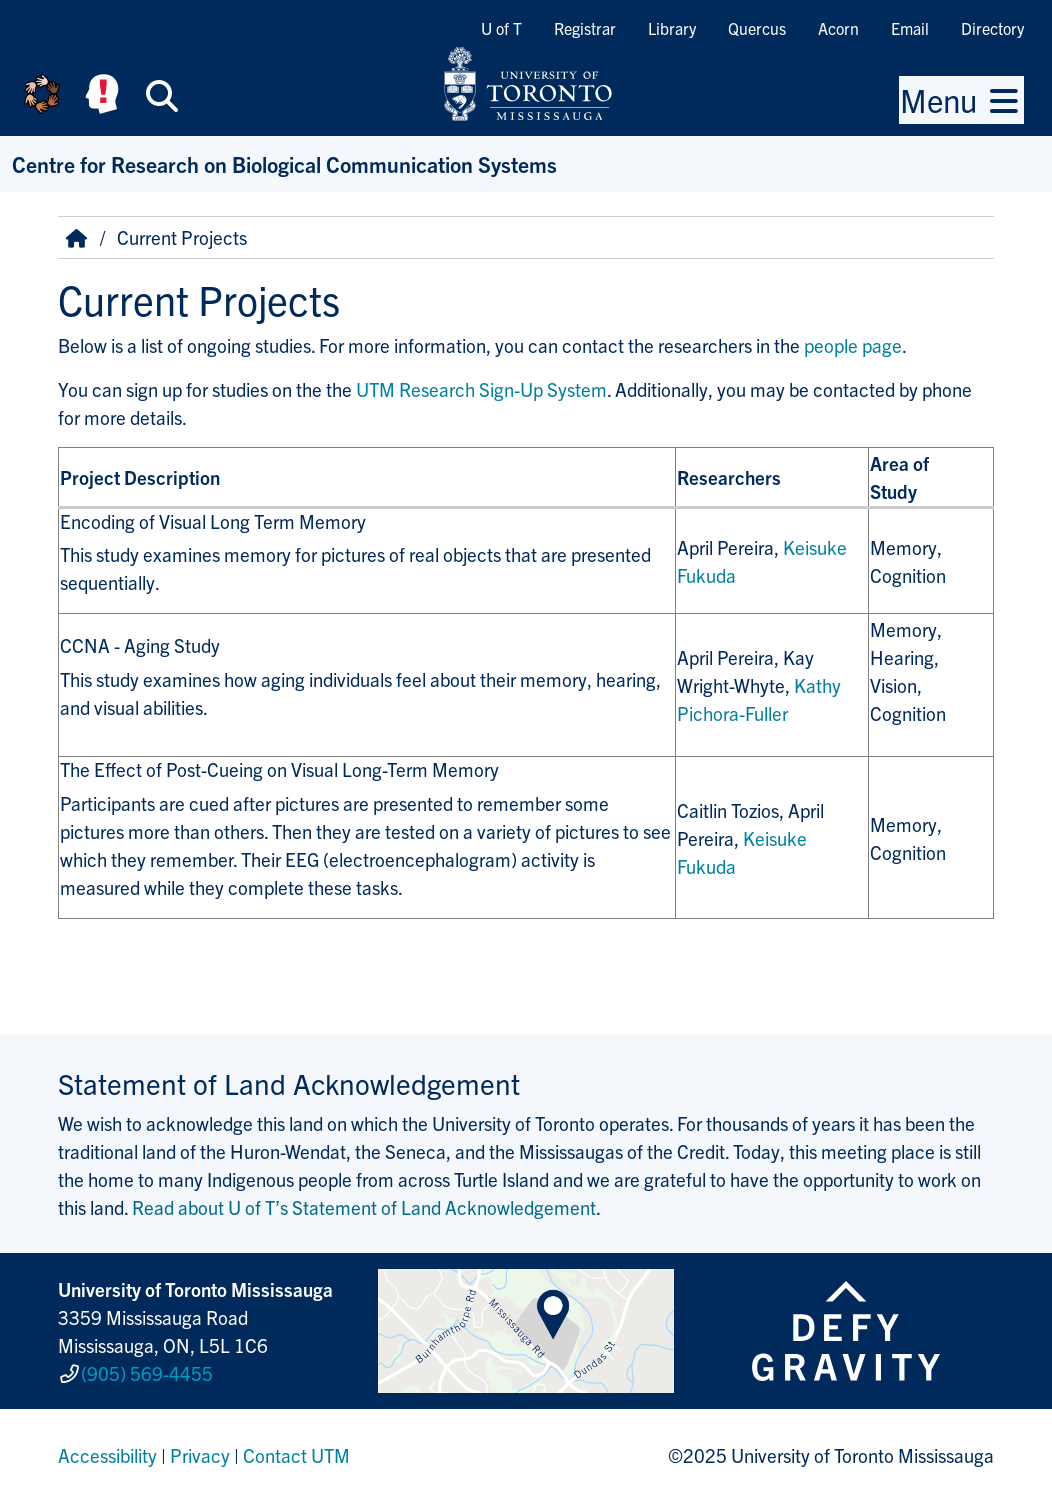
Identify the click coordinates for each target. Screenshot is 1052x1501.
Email (910, 28)
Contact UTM (296, 1455)
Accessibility (107, 1455)
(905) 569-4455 (147, 1373)
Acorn (838, 28)
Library (672, 28)
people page (853, 345)
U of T (501, 28)
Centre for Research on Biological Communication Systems (284, 163)
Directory (992, 28)
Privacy (200, 1455)
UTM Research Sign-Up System (481, 389)
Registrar (585, 28)
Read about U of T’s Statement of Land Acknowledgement (364, 1207)
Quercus (757, 28)
